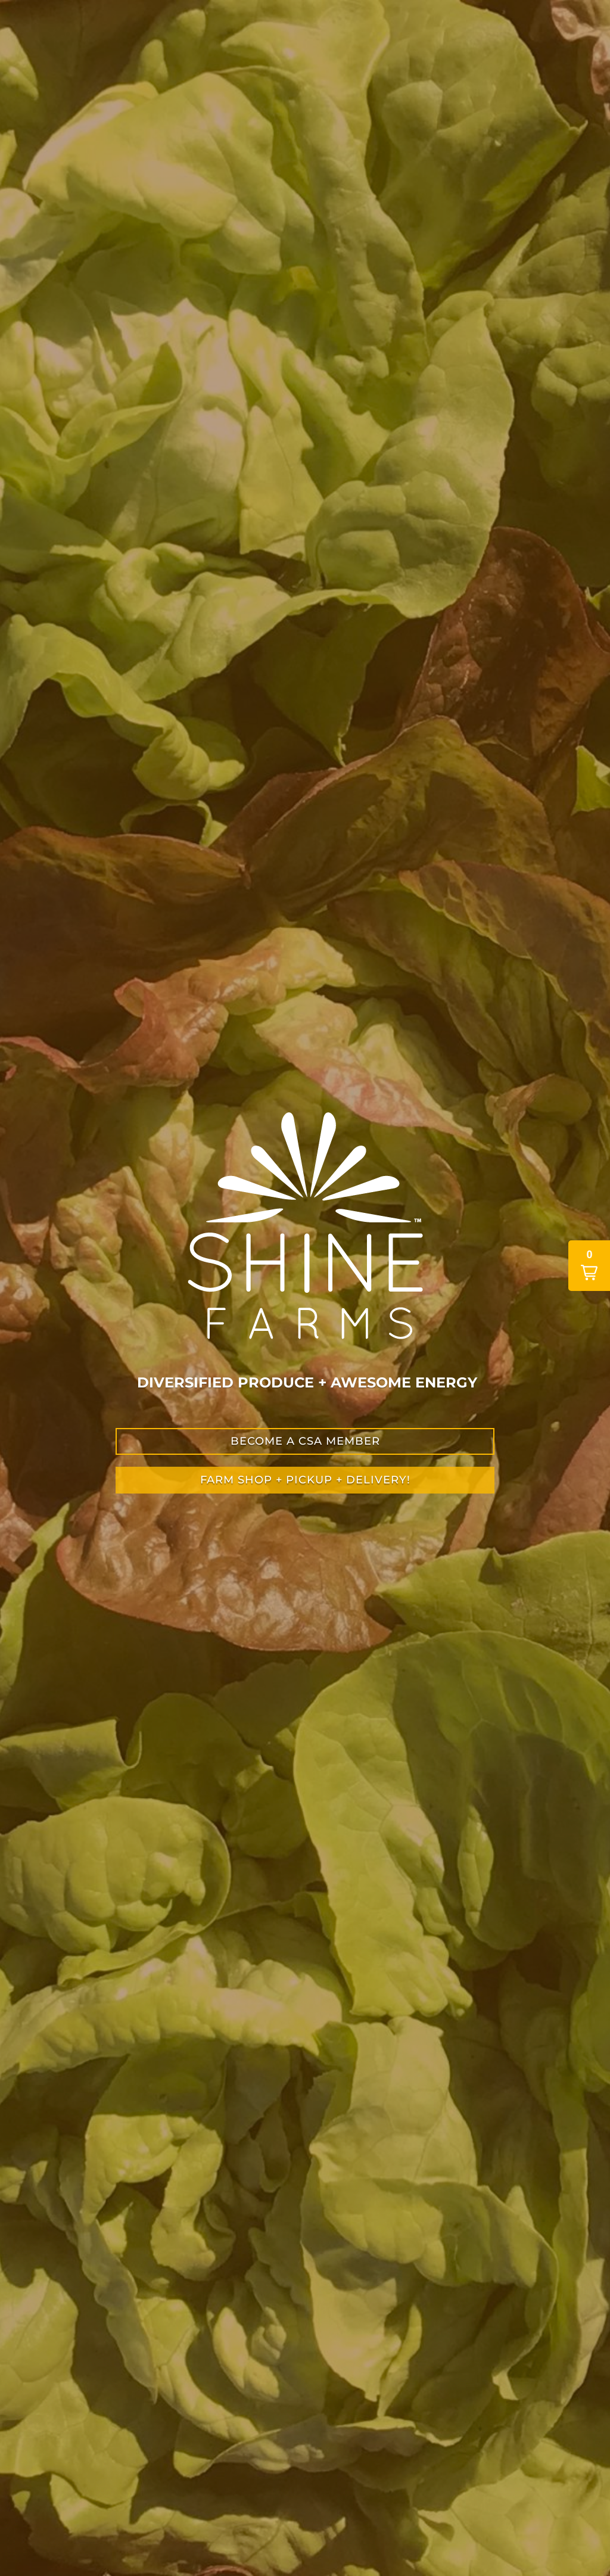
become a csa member (305, 1441)
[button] (589, 1265)
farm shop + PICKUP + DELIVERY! (305, 1479)
